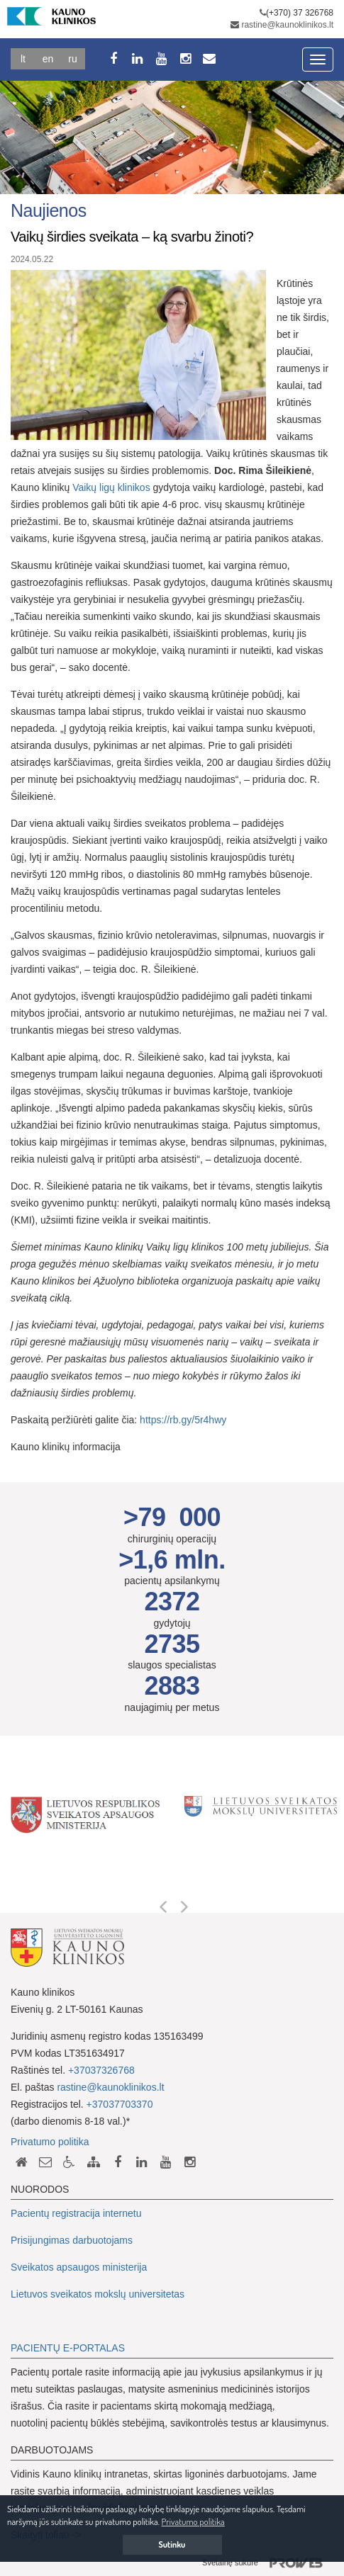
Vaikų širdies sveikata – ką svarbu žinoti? (132, 236)
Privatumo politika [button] (193, 2521)
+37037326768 (101, 2070)
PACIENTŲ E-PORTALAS (68, 2348)
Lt (23, 58)
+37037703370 (120, 2104)
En (48, 58)
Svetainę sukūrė (267, 2563)
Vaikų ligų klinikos (111, 487)
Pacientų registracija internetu (76, 2213)
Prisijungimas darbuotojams (72, 2240)
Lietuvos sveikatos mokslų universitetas (97, 2294)
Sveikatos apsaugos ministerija (79, 2267)
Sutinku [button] (172, 2544)
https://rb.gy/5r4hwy (183, 1419)
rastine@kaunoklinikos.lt (287, 25)
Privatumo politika (50, 2141)
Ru (72, 58)
